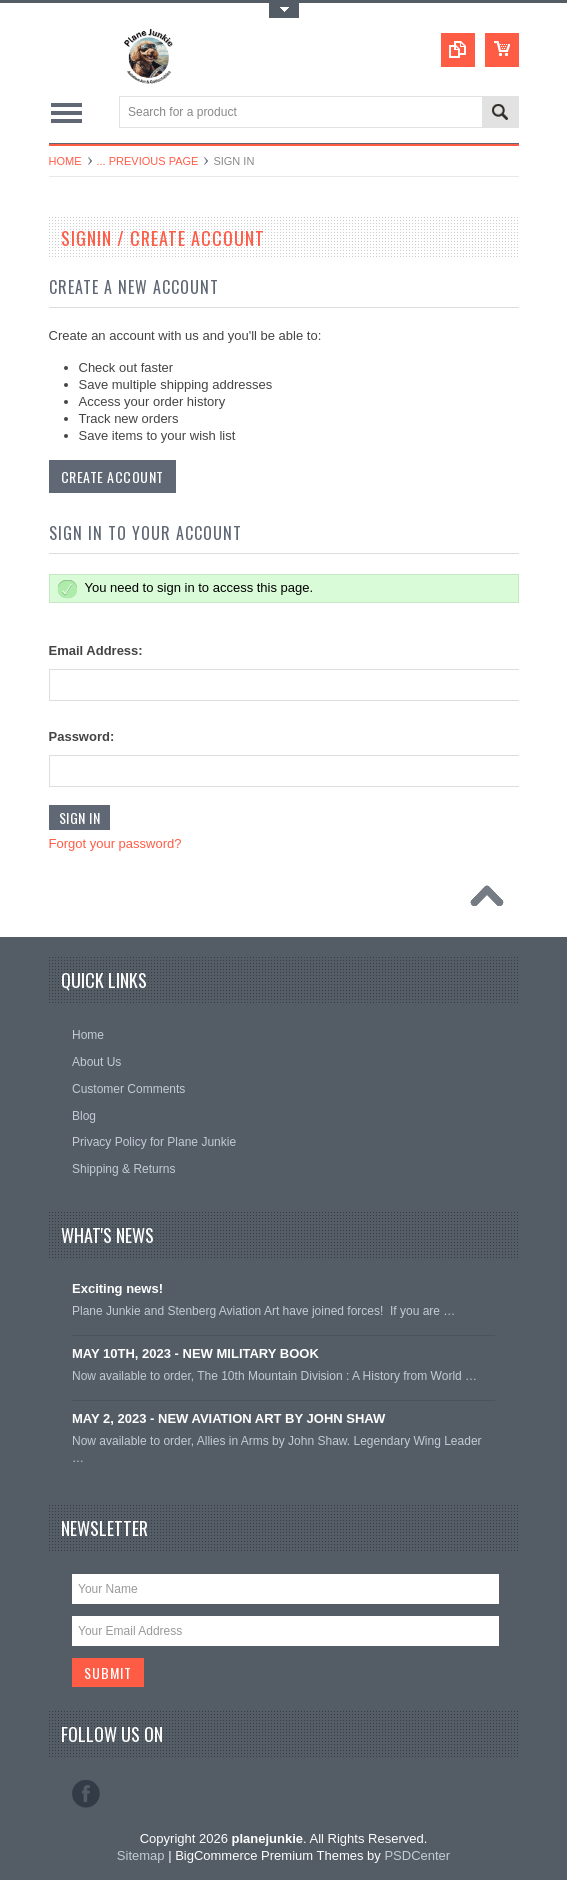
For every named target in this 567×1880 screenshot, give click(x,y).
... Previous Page (148, 161)
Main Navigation (66, 113)
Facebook (86, 1794)
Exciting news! (117, 1288)
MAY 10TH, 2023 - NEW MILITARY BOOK (195, 1353)
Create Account (112, 476)
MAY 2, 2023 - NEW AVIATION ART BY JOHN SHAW (228, 1418)
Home (65, 161)
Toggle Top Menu (284, 10)
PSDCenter (417, 1855)
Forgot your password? (115, 843)
